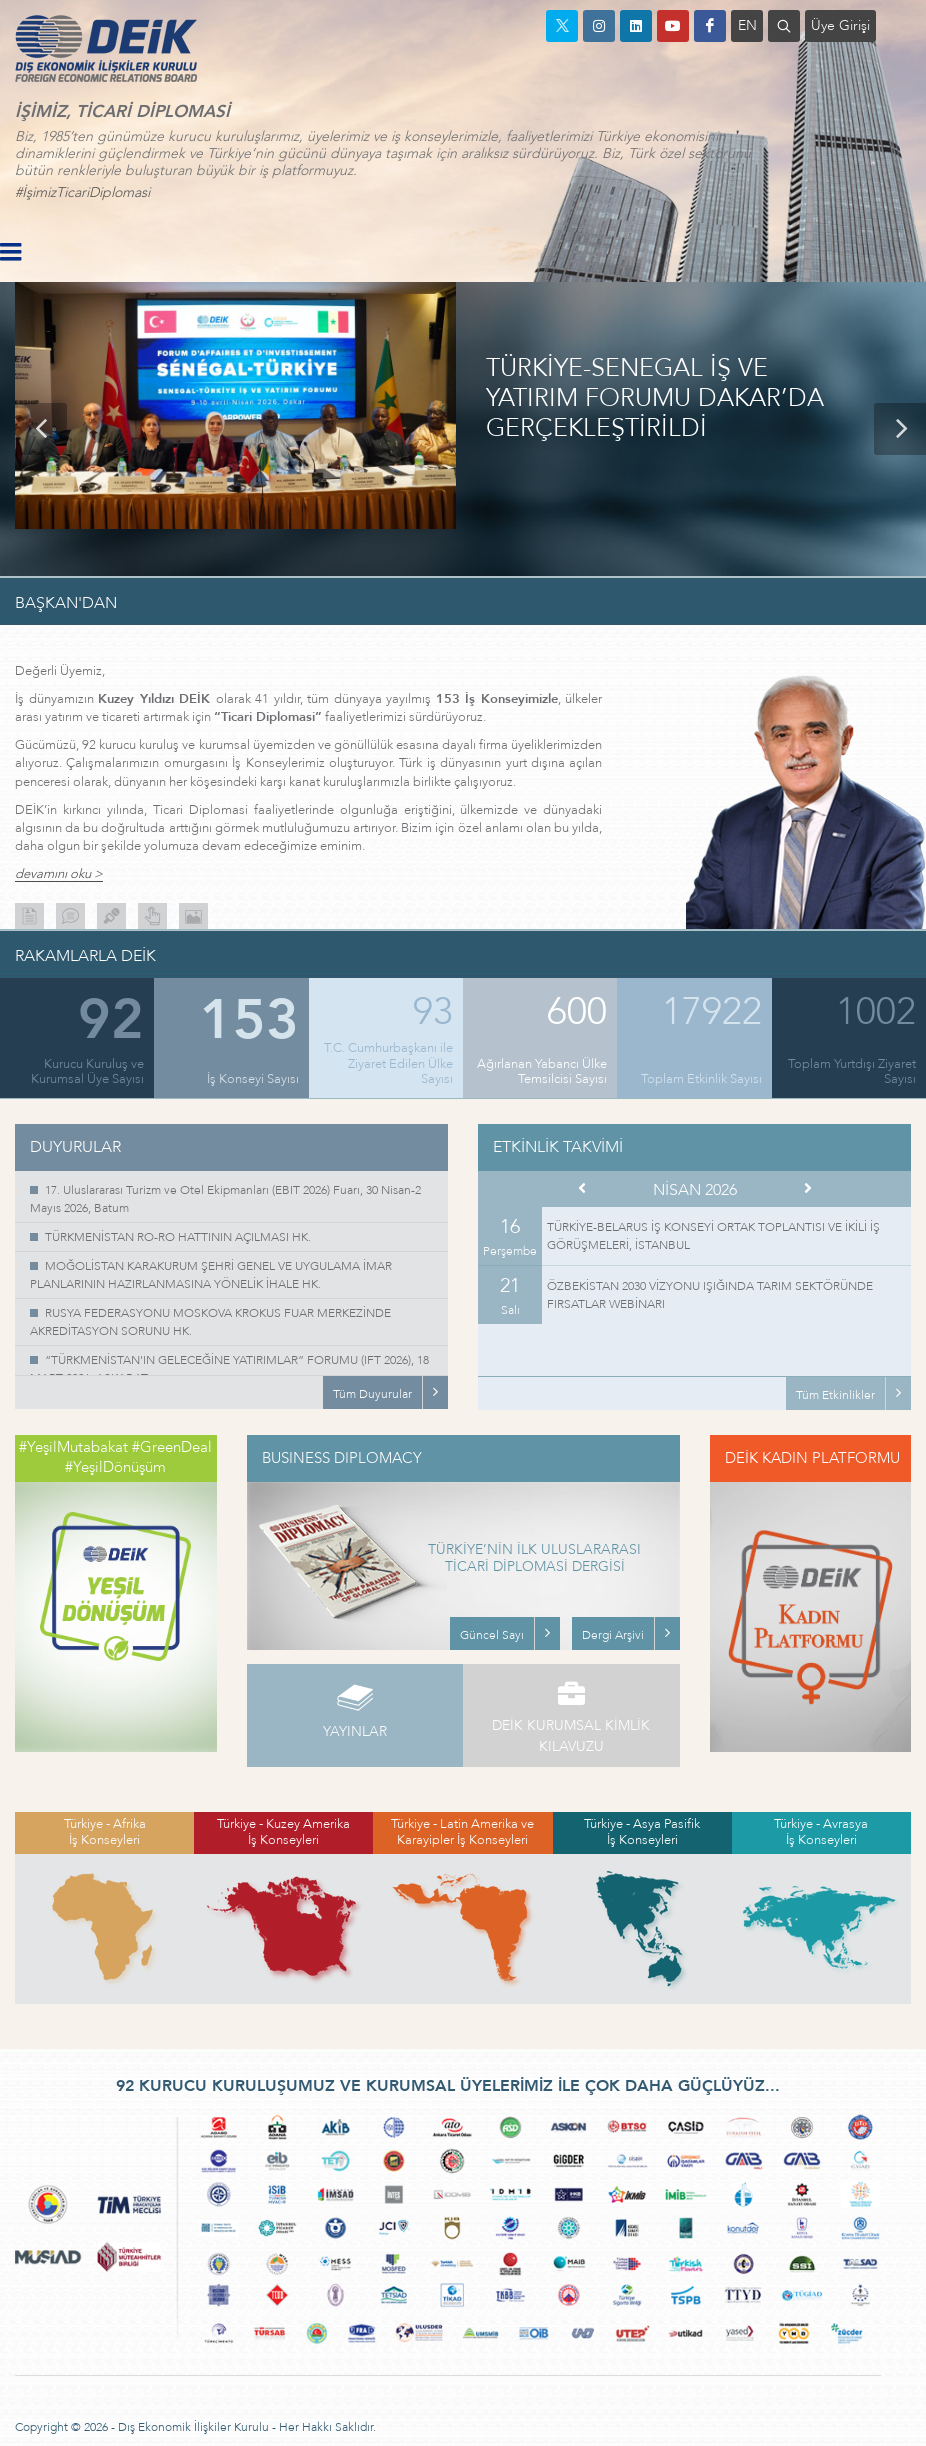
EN (747, 25)
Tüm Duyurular (372, 1394)
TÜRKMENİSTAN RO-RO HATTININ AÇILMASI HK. (178, 1237)
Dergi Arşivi (613, 1635)
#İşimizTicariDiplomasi (82, 192)
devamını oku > (59, 874)
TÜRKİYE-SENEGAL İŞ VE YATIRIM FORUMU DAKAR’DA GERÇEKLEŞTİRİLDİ (655, 399)
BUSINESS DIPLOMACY (342, 1458)
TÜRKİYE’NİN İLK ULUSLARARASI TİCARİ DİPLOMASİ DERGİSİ (534, 1559)
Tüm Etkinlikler (835, 1395)
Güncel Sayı (492, 1635)
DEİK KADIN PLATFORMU (812, 1458)
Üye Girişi (840, 25)
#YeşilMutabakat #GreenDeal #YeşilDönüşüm (115, 1457)
